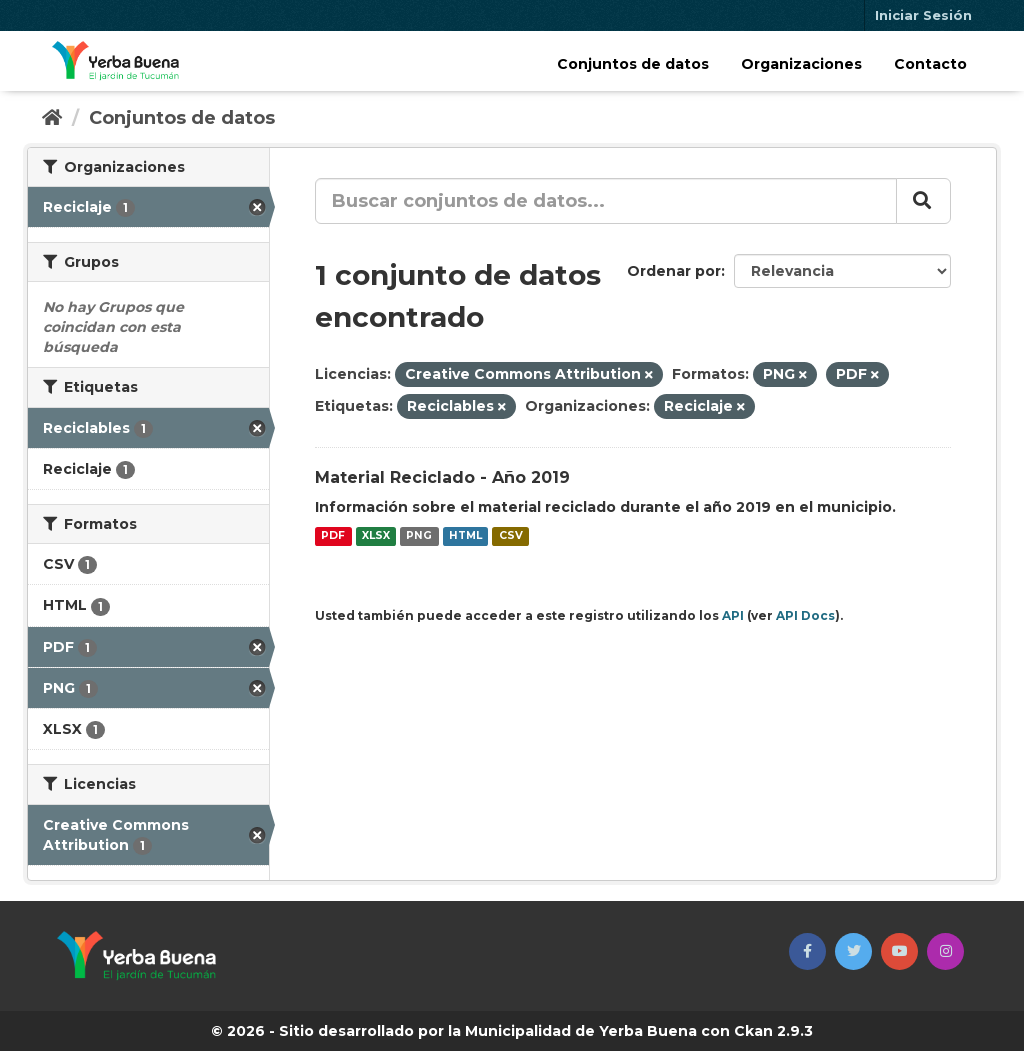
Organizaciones (801, 64)
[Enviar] (923, 201)
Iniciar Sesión (923, 15)
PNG (419, 536)
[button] (807, 951)
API (733, 615)
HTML (465, 536)
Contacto (930, 64)
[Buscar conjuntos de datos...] (606, 201)
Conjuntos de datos (633, 64)
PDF (333, 536)
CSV (511, 536)
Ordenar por (674, 271)
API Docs (805, 615)
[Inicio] (52, 118)
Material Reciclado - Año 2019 (442, 477)
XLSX (376, 536)
